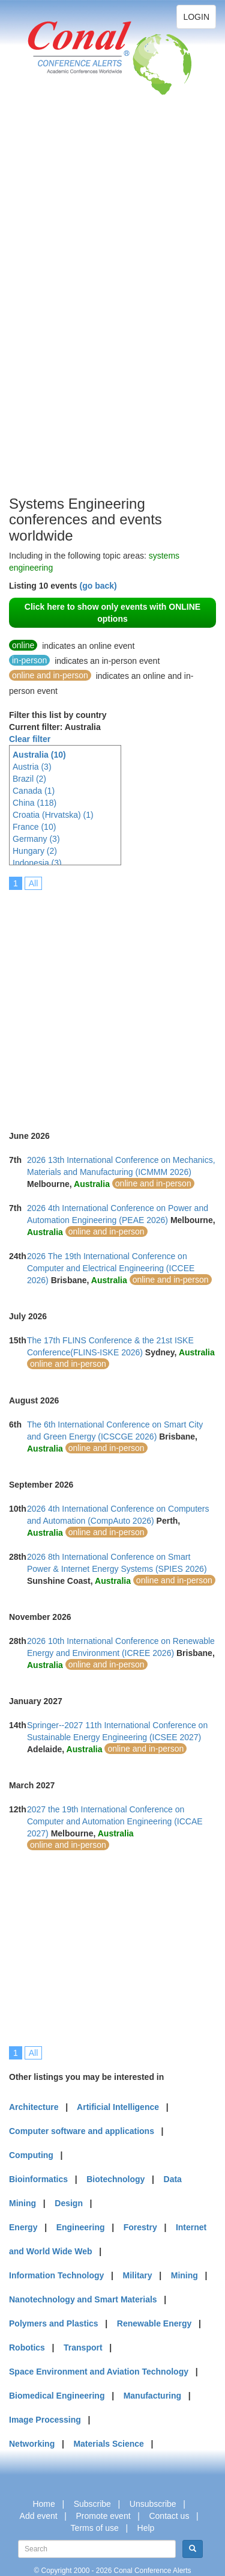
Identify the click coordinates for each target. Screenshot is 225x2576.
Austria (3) (32, 766)
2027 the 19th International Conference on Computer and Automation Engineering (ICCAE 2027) (115, 1821)
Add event (39, 2516)
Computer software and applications (81, 2131)
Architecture (33, 2107)
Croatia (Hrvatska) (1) (53, 815)
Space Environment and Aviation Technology (98, 2371)
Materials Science (108, 2444)
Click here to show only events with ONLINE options (112, 613)
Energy (23, 2227)
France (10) (34, 827)
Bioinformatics (38, 2179)
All (33, 883)
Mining (184, 2275)
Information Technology (56, 2275)
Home (43, 2504)
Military (137, 2275)
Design (69, 2203)
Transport (83, 2347)
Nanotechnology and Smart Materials (83, 2299)
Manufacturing (152, 2395)
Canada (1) (34, 791)
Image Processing (45, 2419)
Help (146, 2528)
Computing (31, 2155)
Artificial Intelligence (118, 2107)
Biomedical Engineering (56, 2395)
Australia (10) (39, 754)
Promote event (103, 2516)
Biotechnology (115, 2179)
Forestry (140, 2227)
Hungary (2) (35, 851)
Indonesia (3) (37, 863)
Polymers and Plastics (53, 2323)
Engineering (80, 2227)
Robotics (27, 2347)
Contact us (169, 2516)
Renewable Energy (154, 2323)
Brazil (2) (29, 779)
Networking (32, 2444)
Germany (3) (36, 839)
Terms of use (95, 2528)
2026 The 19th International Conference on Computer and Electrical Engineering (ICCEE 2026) (110, 1268)
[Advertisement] (57, 312)
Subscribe (92, 2504)
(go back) (97, 585)
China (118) (34, 803)
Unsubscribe (153, 2504)
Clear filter (29, 739)
